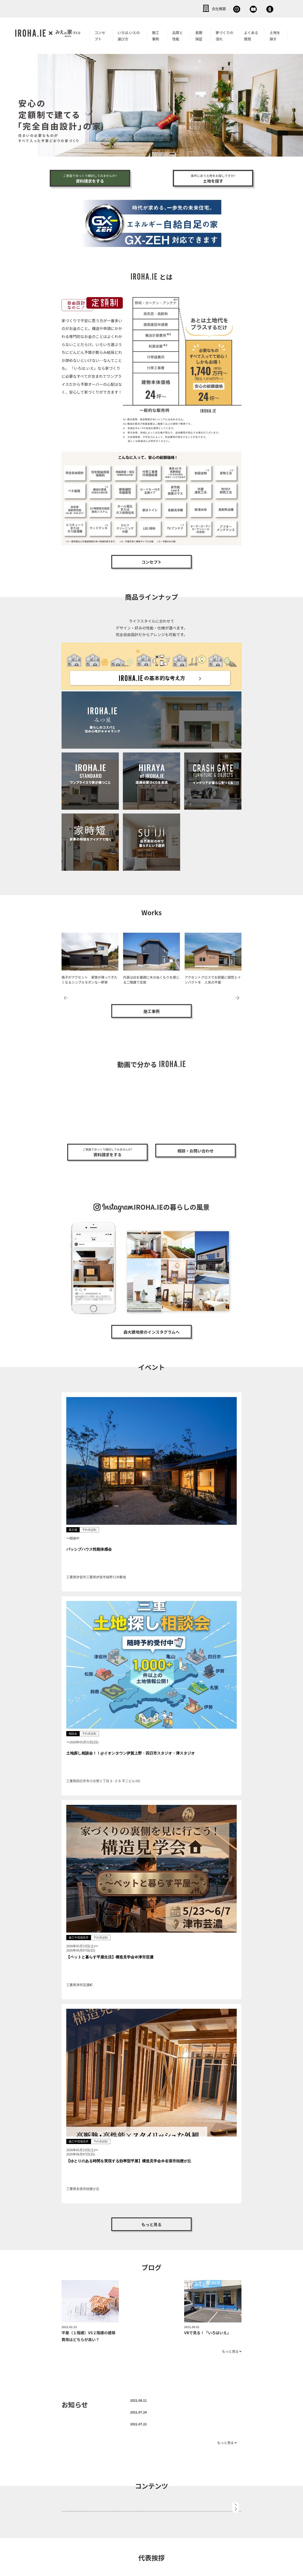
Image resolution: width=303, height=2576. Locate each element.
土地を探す (275, 34)
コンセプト (99, 34)
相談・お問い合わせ (195, 1156)
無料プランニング (212, 2262)
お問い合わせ (260, 8)
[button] (66, 1000)
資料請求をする (90, 177)
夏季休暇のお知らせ (171, 1822)
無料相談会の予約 (89, 2262)
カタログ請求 (151, 2262)
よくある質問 (251, 34)
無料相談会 (193, 8)
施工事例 (155, 34)
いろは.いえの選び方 (128, 34)
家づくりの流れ (224, 34)
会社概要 (161, 8)
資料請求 (226, 8)
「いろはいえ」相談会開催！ (178, 1832)
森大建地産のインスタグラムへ (151, 1337)
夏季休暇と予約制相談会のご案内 (181, 1812)
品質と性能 (177, 34)
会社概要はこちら (218, 2139)
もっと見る (151, 1634)
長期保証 (198, 34)
